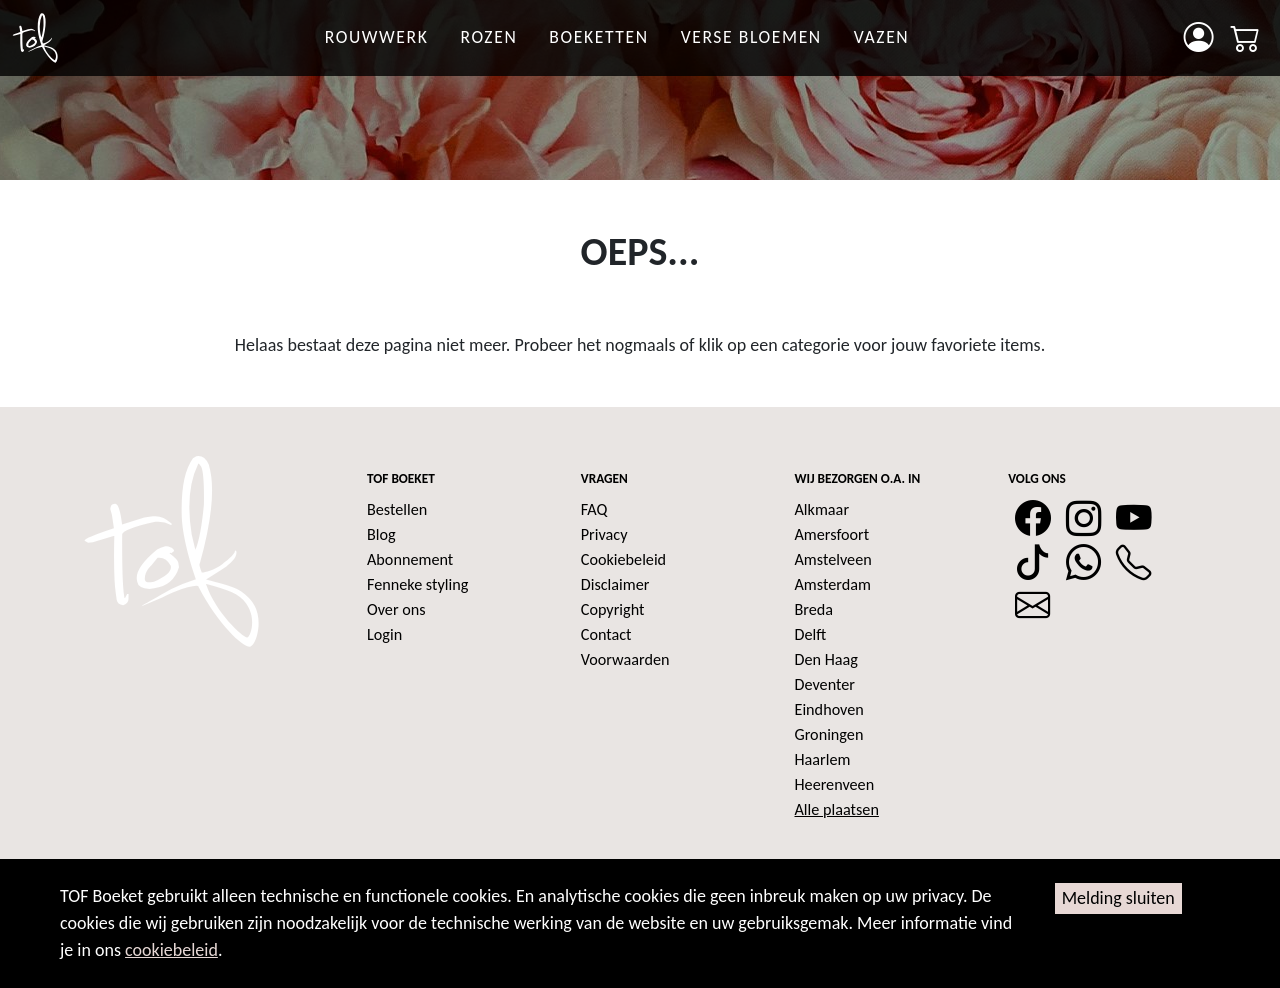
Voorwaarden (625, 659)
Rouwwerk (377, 37)
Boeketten (598, 37)
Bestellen (397, 509)
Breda (814, 609)
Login (384, 634)
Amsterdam (833, 584)
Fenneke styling (417, 584)
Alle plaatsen (837, 809)
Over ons (396, 609)
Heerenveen (835, 784)
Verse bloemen (751, 37)
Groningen (829, 734)
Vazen (882, 37)
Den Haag (826, 659)
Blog (381, 534)
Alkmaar (822, 509)
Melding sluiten (1118, 898)
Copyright (613, 609)
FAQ (594, 509)
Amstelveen (833, 559)
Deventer (825, 684)
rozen (488, 37)
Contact (606, 634)
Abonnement (410, 559)
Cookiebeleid (623, 559)
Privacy (604, 534)
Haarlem (823, 759)
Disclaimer (615, 584)
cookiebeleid (171, 950)
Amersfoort (832, 534)
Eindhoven (829, 709)
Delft (811, 634)
